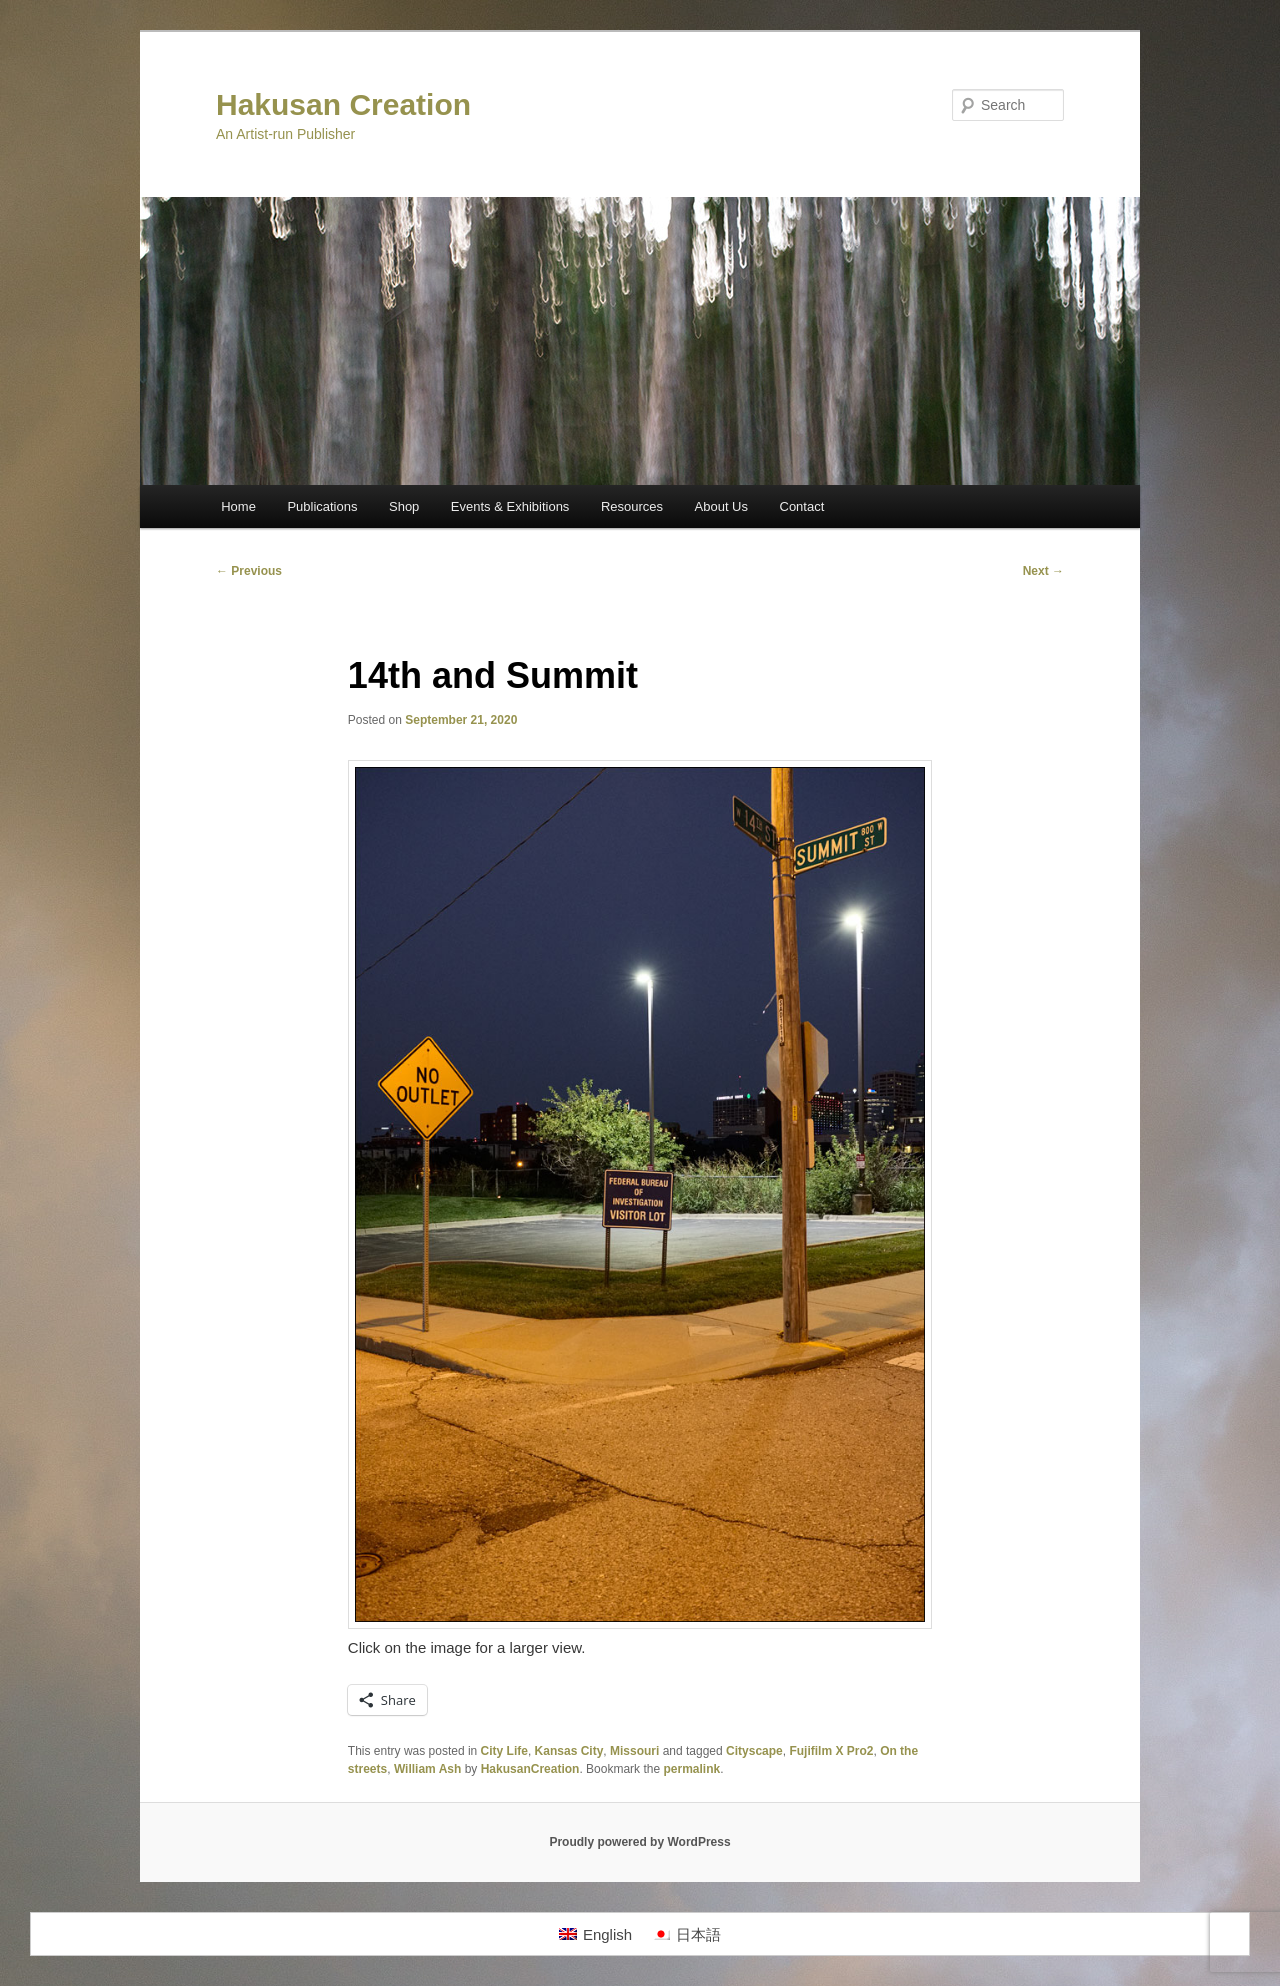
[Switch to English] (595, 1934)
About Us (721, 506)
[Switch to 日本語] (686, 1934)
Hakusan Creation (343, 104)
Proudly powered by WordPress (639, 1842)
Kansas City (569, 1751)
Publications (322, 506)
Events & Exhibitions (510, 506)
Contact (802, 506)
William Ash (427, 1769)
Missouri (634, 1751)
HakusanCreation (530, 1769)
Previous (249, 571)
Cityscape (754, 1751)
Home (238, 506)
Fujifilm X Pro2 (831, 1751)
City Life (504, 1751)
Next (1043, 571)
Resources (632, 506)
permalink (691, 1769)
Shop (404, 506)
